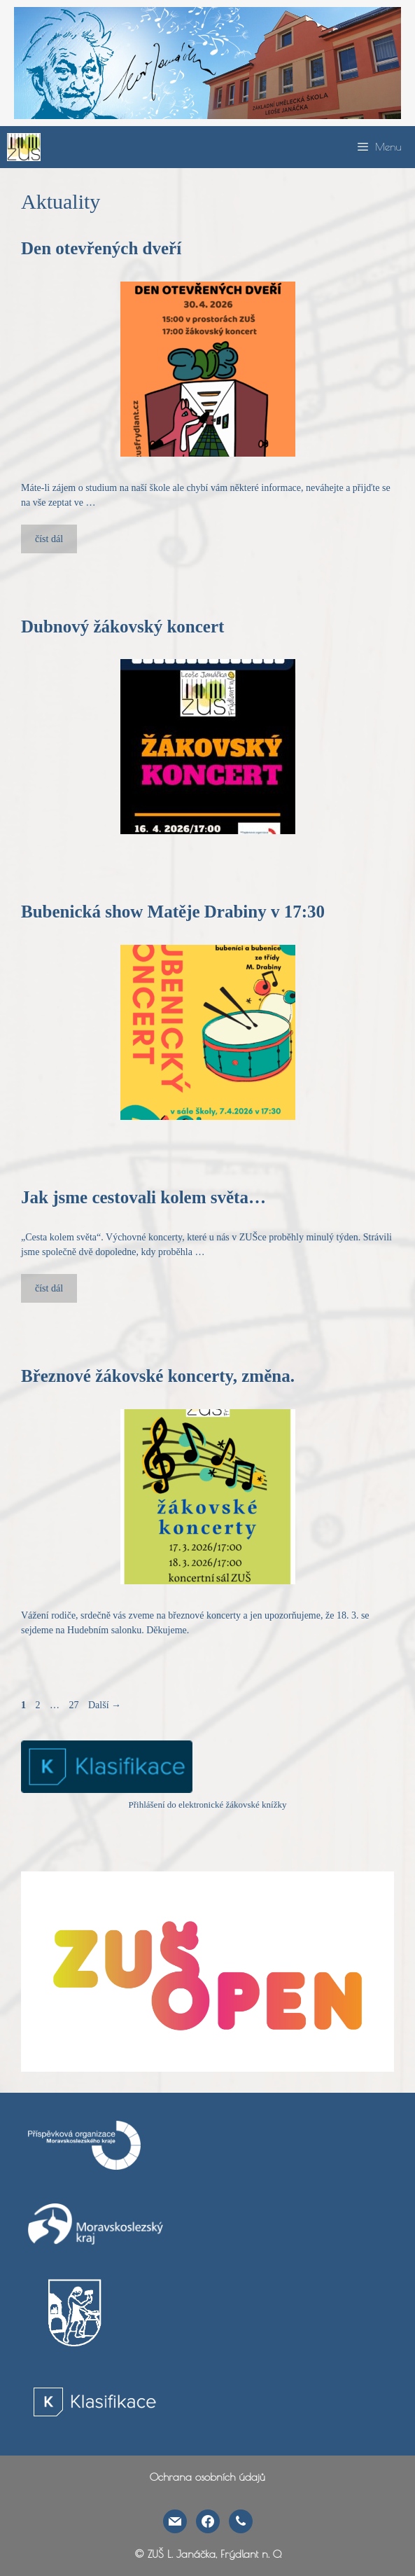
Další (104, 1705)
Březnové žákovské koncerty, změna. (158, 1375)
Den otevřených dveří (101, 248)
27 (76, 1705)
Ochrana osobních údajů (207, 2477)
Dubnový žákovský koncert (122, 626)
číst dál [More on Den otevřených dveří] (49, 539)
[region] (207, 63)
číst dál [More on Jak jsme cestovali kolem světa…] (49, 1288)
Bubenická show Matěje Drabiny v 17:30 (173, 911)
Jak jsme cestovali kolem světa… (143, 1197)
